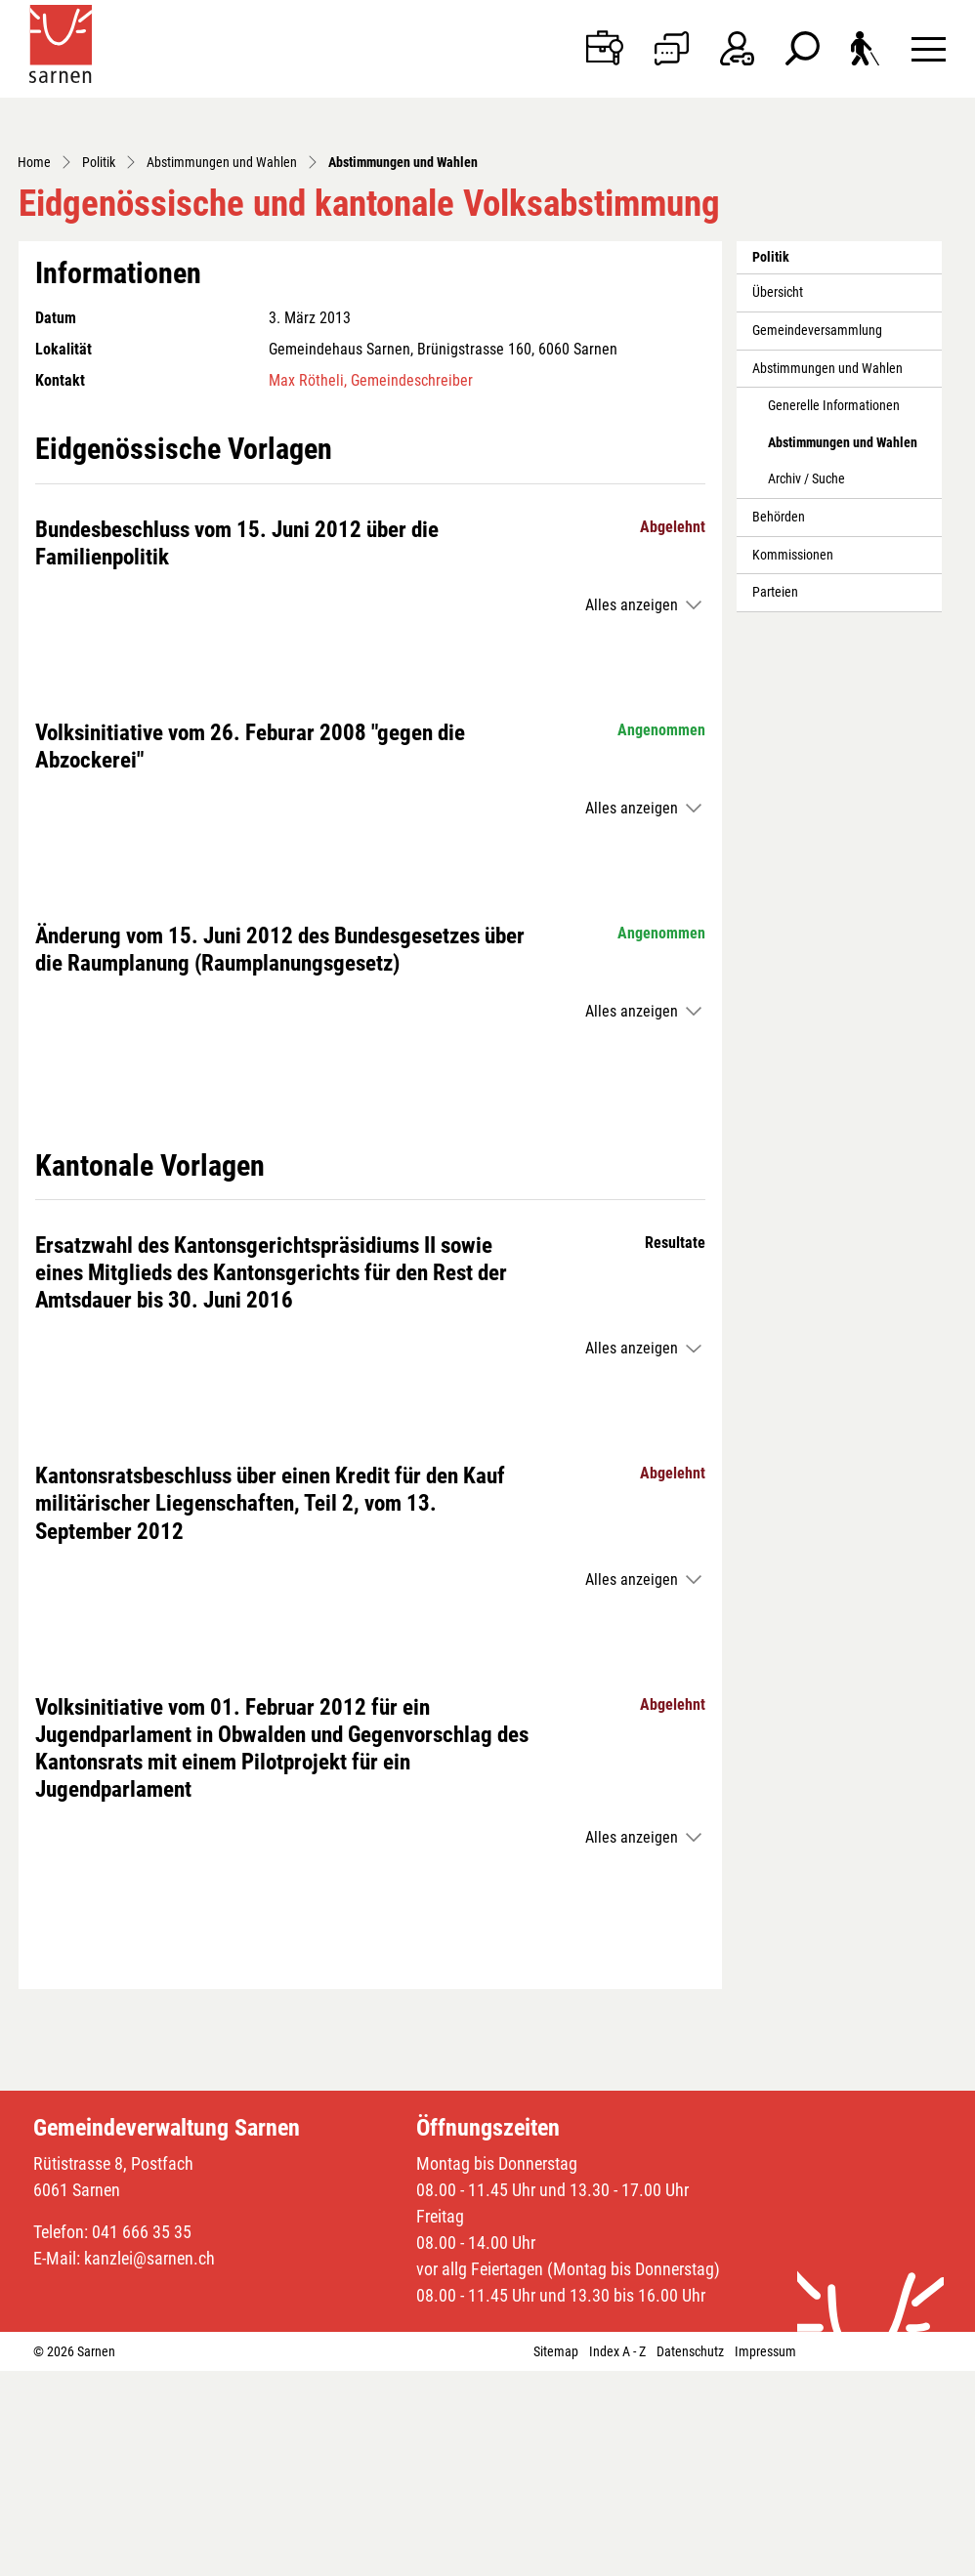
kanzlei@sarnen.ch (149, 2463)
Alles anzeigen (631, 810)
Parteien (775, 797)
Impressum (765, 2556)
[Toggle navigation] (928, 48)
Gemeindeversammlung (817, 535)
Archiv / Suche (806, 684)
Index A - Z (617, 2556)
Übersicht (777, 497)
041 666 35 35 (141, 2437)
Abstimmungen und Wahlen (827, 573)
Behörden (778, 722)
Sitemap (555, 2556)
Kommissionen (792, 760)
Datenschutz (690, 2556)
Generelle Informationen (834, 610)
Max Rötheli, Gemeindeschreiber (371, 585)
